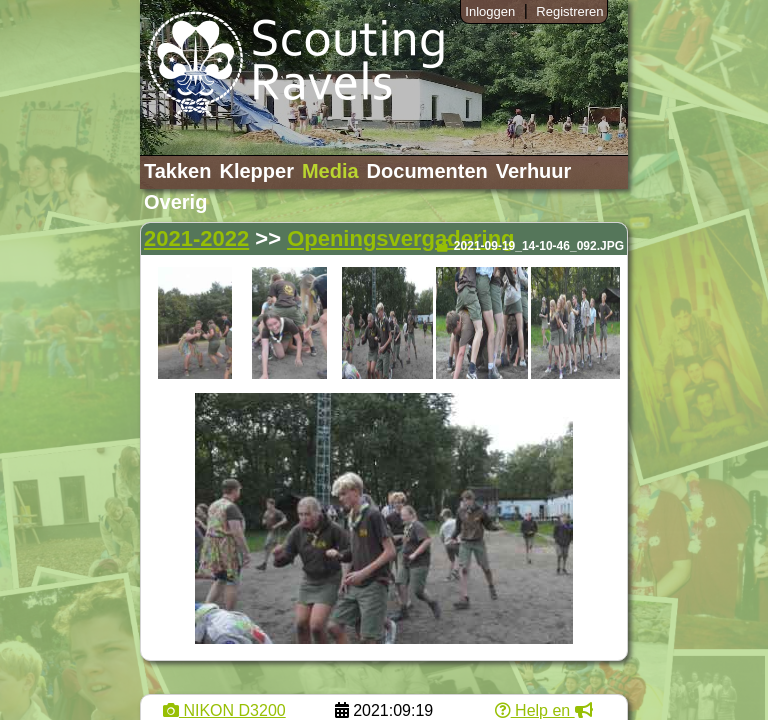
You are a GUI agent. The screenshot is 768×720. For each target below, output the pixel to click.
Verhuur (534, 171)
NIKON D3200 (224, 710)
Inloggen (490, 11)
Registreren (569, 11)
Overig (175, 202)
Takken (177, 171)
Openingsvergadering (400, 238)
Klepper (256, 171)
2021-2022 (196, 238)
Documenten (427, 171)
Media (330, 171)
